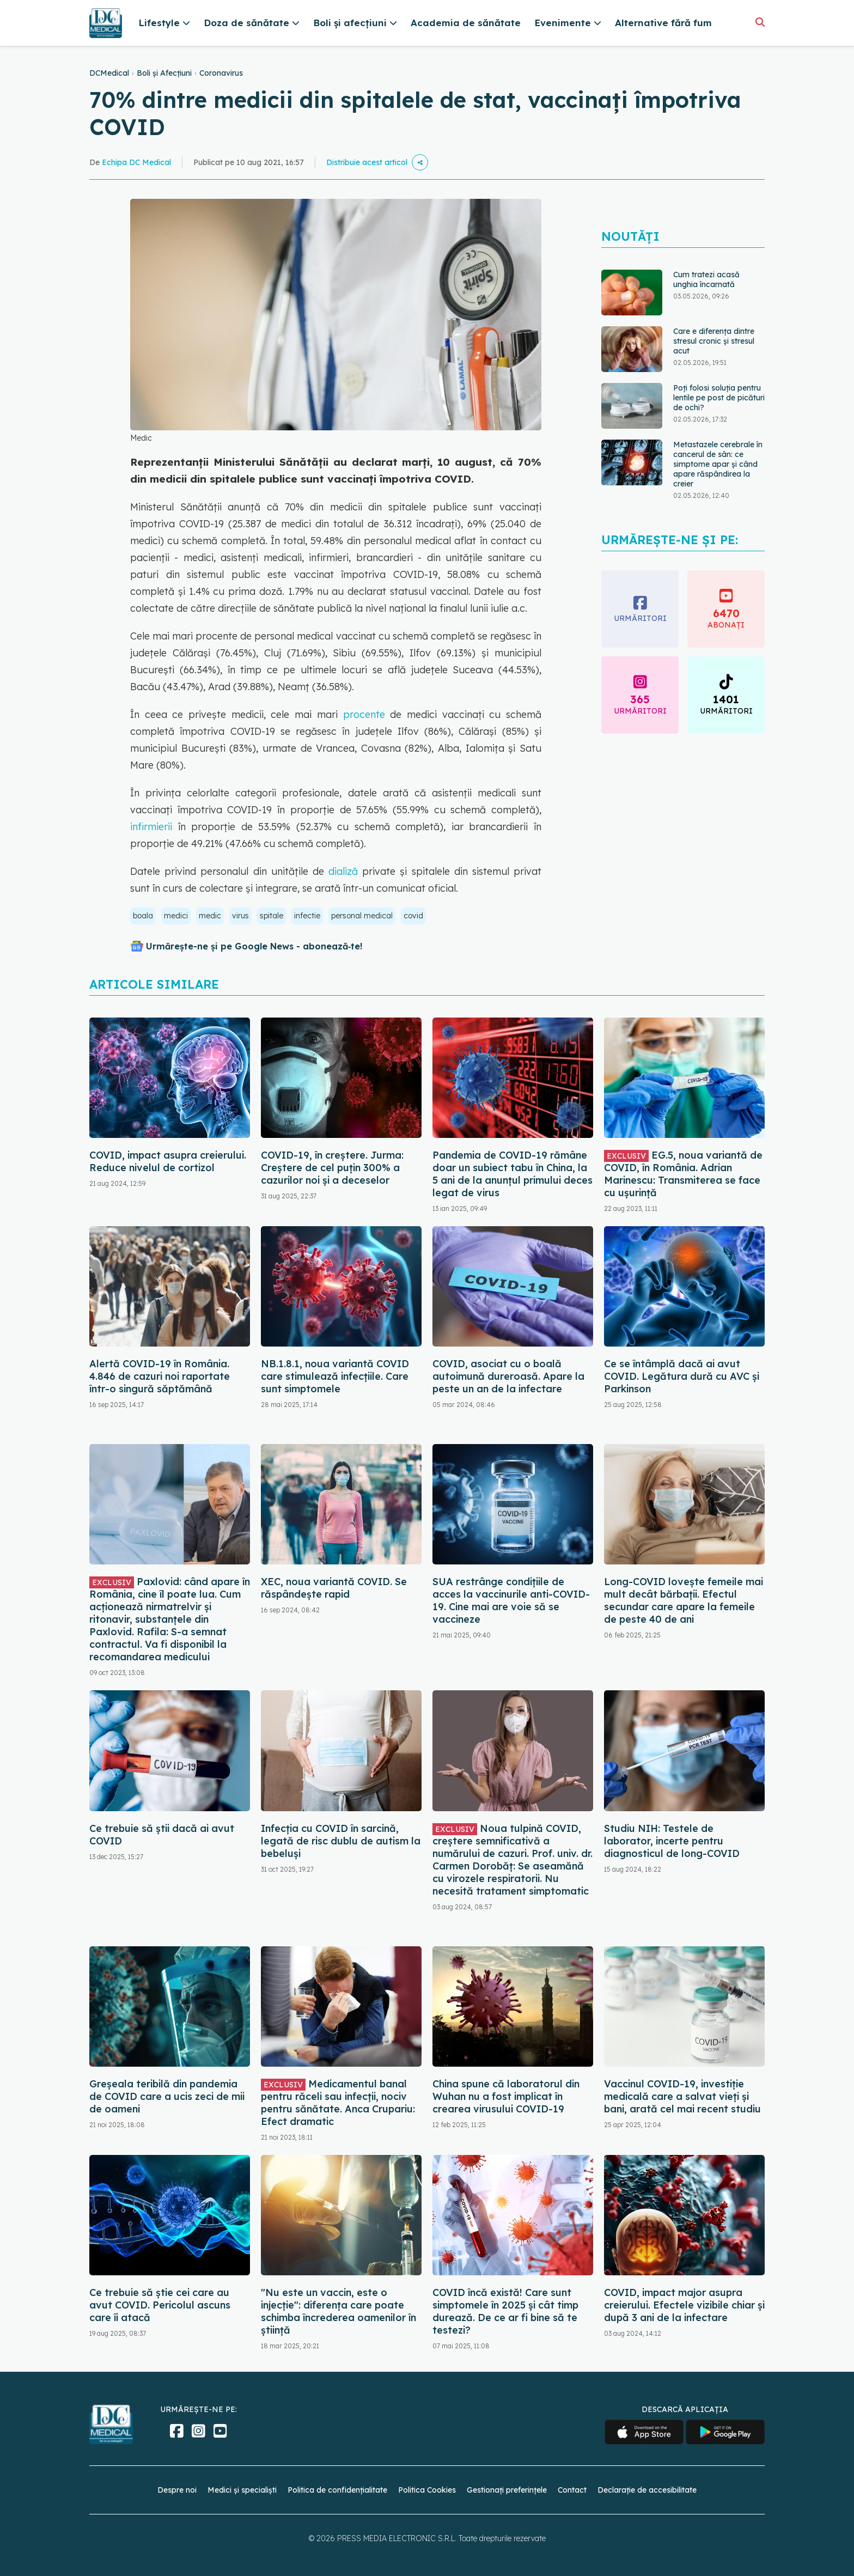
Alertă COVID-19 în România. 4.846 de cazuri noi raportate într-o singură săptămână (159, 1376)
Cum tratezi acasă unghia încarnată (706, 279)
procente (367, 714)
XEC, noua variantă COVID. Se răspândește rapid (334, 1587)
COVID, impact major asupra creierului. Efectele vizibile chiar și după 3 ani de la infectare (684, 2305)
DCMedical (109, 73)
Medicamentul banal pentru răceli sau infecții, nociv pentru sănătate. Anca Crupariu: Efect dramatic (338, 2103)
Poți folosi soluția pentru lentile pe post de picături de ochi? (719, 397)
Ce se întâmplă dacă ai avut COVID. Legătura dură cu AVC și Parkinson (681, 1376)
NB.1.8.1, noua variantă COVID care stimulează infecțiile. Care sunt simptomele (335, 1376)
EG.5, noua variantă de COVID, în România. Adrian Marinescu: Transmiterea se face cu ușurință (683, 1174)
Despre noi (177, 2490)
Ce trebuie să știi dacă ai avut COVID (161, 1834)
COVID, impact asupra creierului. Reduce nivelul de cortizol (167, 1161)
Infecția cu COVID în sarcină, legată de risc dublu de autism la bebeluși (340, 1841)
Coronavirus (221, 73)
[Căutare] (760, 22)
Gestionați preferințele (507, 2490)
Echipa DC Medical (136, 162)
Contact (572, 2490)
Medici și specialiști (242, 2490)
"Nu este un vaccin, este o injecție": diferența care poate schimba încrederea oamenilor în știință (338, 2311)
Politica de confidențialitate (337, 2490)
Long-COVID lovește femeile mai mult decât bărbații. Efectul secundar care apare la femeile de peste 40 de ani (683, 1600)
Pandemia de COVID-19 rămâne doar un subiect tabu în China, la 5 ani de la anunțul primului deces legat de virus (512, 1174)
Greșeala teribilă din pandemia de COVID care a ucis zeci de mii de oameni (167, 2096)
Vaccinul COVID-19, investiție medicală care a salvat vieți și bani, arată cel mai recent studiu (682, 2096)
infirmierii (154, 826)
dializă (341, 871)
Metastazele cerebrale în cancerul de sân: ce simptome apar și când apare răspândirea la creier (717, 464)
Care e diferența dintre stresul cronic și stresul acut (713, 341)
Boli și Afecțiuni (164, 73)
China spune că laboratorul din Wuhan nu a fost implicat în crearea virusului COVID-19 (506, 2096)
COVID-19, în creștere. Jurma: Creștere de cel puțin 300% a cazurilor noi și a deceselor (332, 1167)
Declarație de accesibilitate (647, 2490)
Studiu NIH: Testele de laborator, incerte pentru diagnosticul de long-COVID (672, 1841)
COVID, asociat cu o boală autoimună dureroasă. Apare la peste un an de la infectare (508, 1376)
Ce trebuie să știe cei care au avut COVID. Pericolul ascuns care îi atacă (159, 2305)
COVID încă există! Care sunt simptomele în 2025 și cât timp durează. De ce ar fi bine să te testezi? (505, 2311)
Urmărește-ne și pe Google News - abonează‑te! (254, 946)
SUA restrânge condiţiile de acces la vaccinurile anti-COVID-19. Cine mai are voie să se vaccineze (511, 1600)
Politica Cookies (427, 2490)
